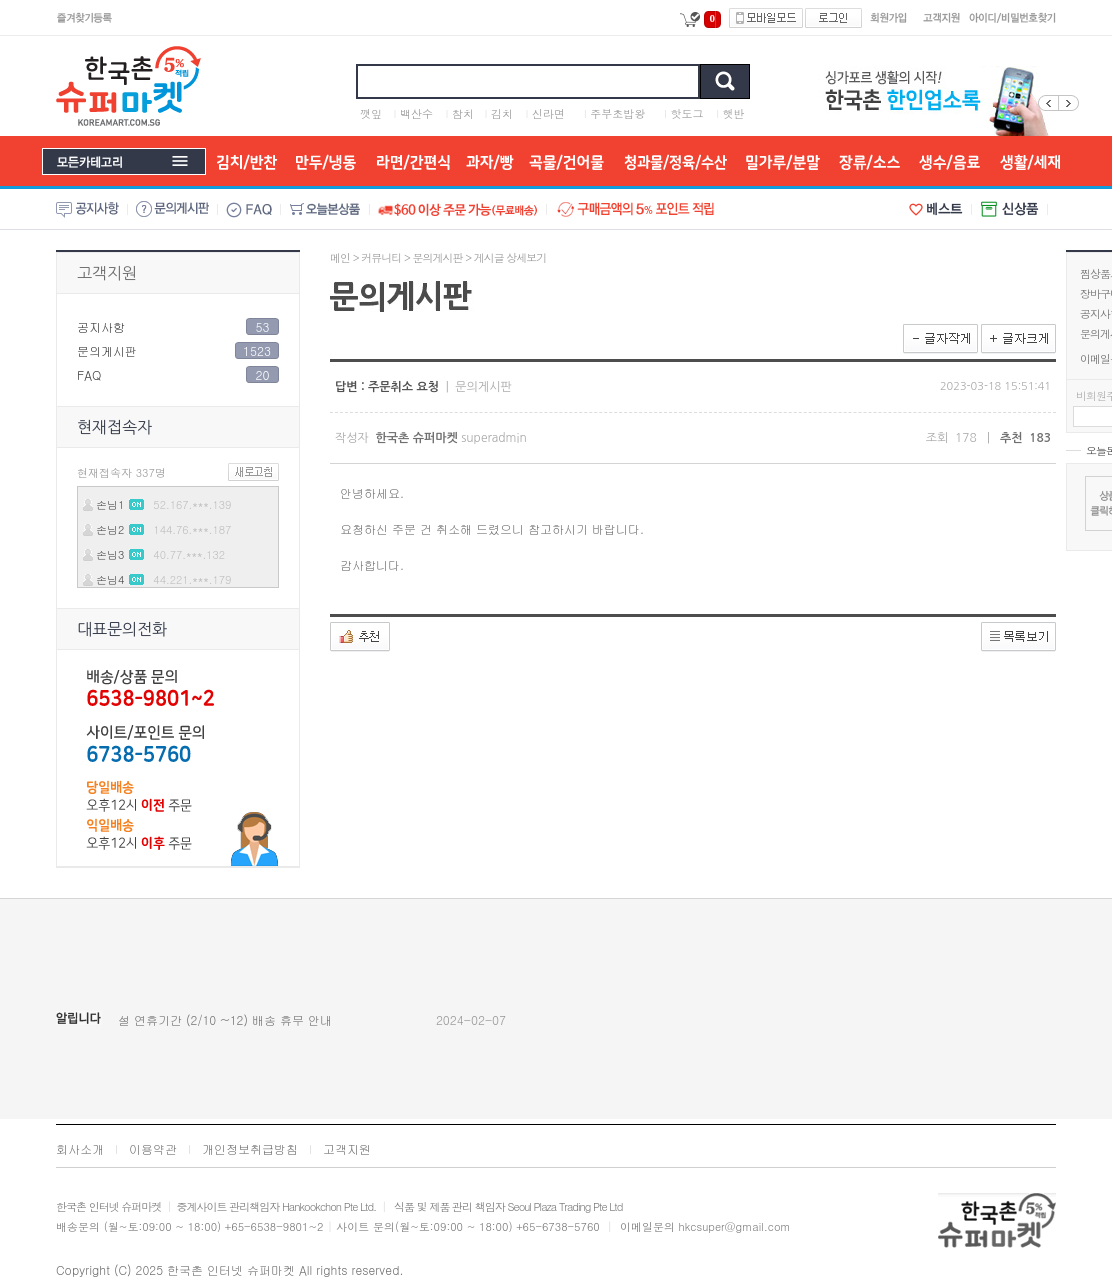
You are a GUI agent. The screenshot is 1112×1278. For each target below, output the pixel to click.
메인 (340, 257)
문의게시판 (107, 350)
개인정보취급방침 (250, 1148)
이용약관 (153, 1148)
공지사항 (101, 326)
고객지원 (107, 273)
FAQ (89, 374)
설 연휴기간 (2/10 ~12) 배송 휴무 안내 (225, 1019)
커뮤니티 (381, 257)
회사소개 (80, 1148)
